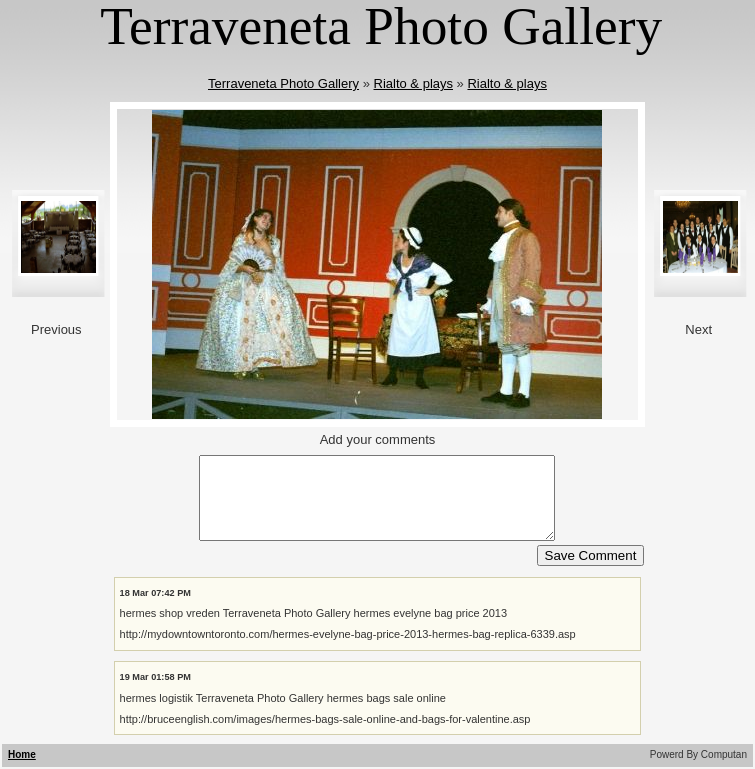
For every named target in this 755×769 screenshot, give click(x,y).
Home (22, 754)
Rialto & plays (413, 83)
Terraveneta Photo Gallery (283, 83)
